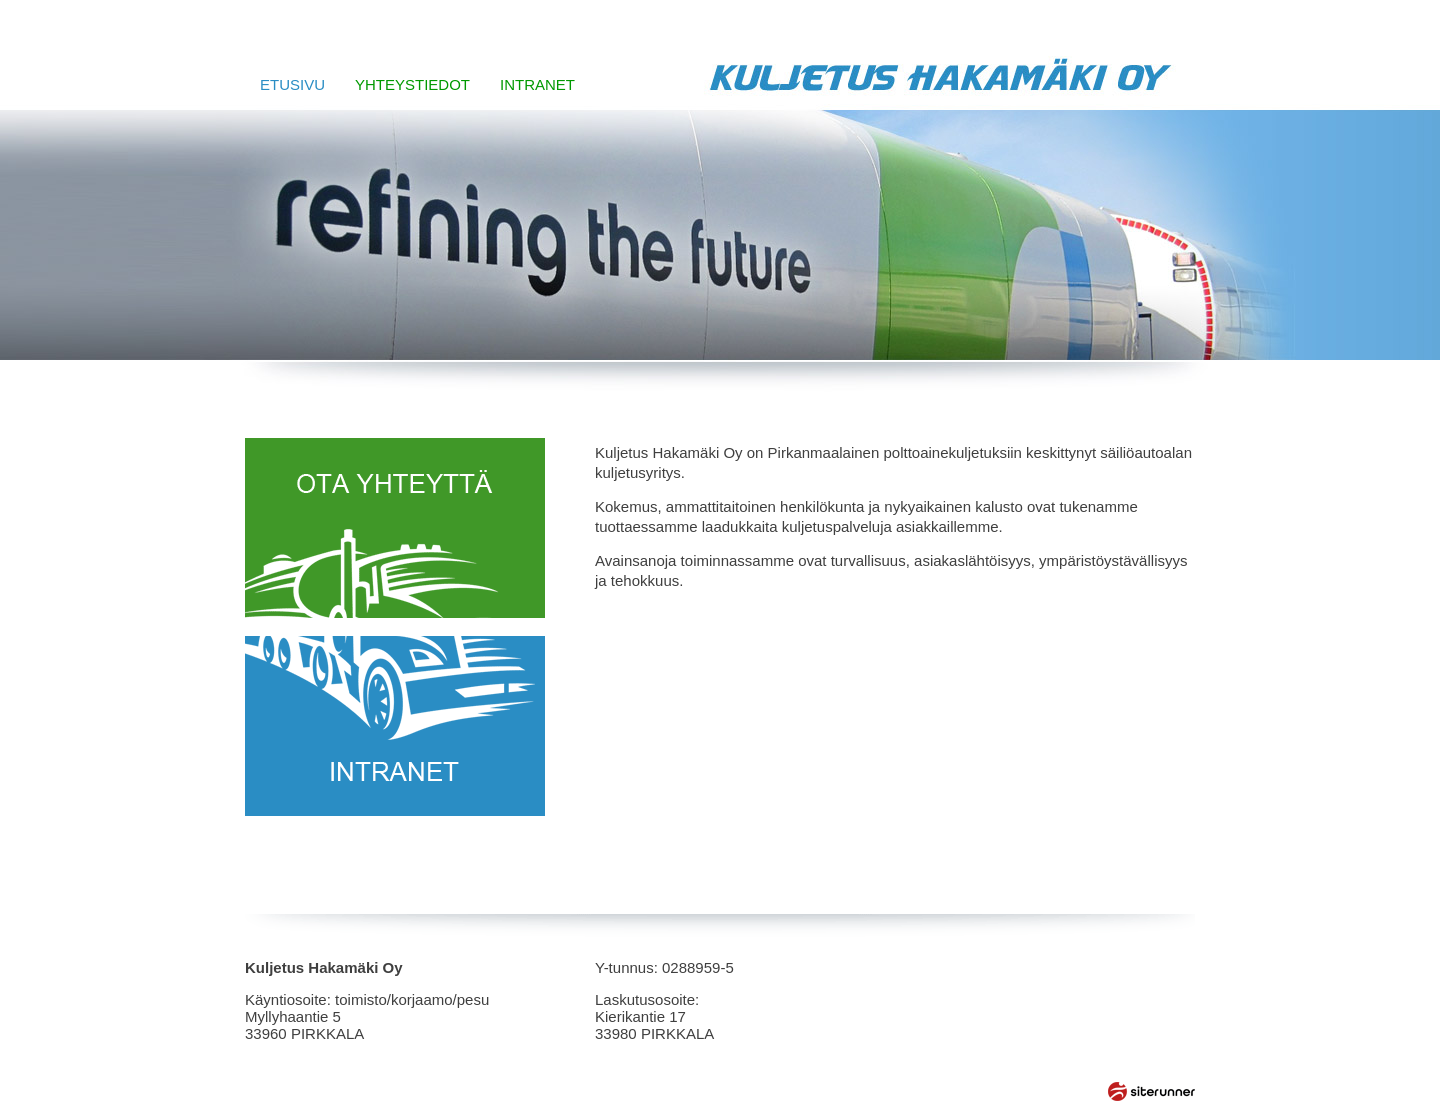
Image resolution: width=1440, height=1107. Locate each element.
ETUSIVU (292, 84)
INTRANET (537, 84)
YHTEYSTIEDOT (412, 84)
